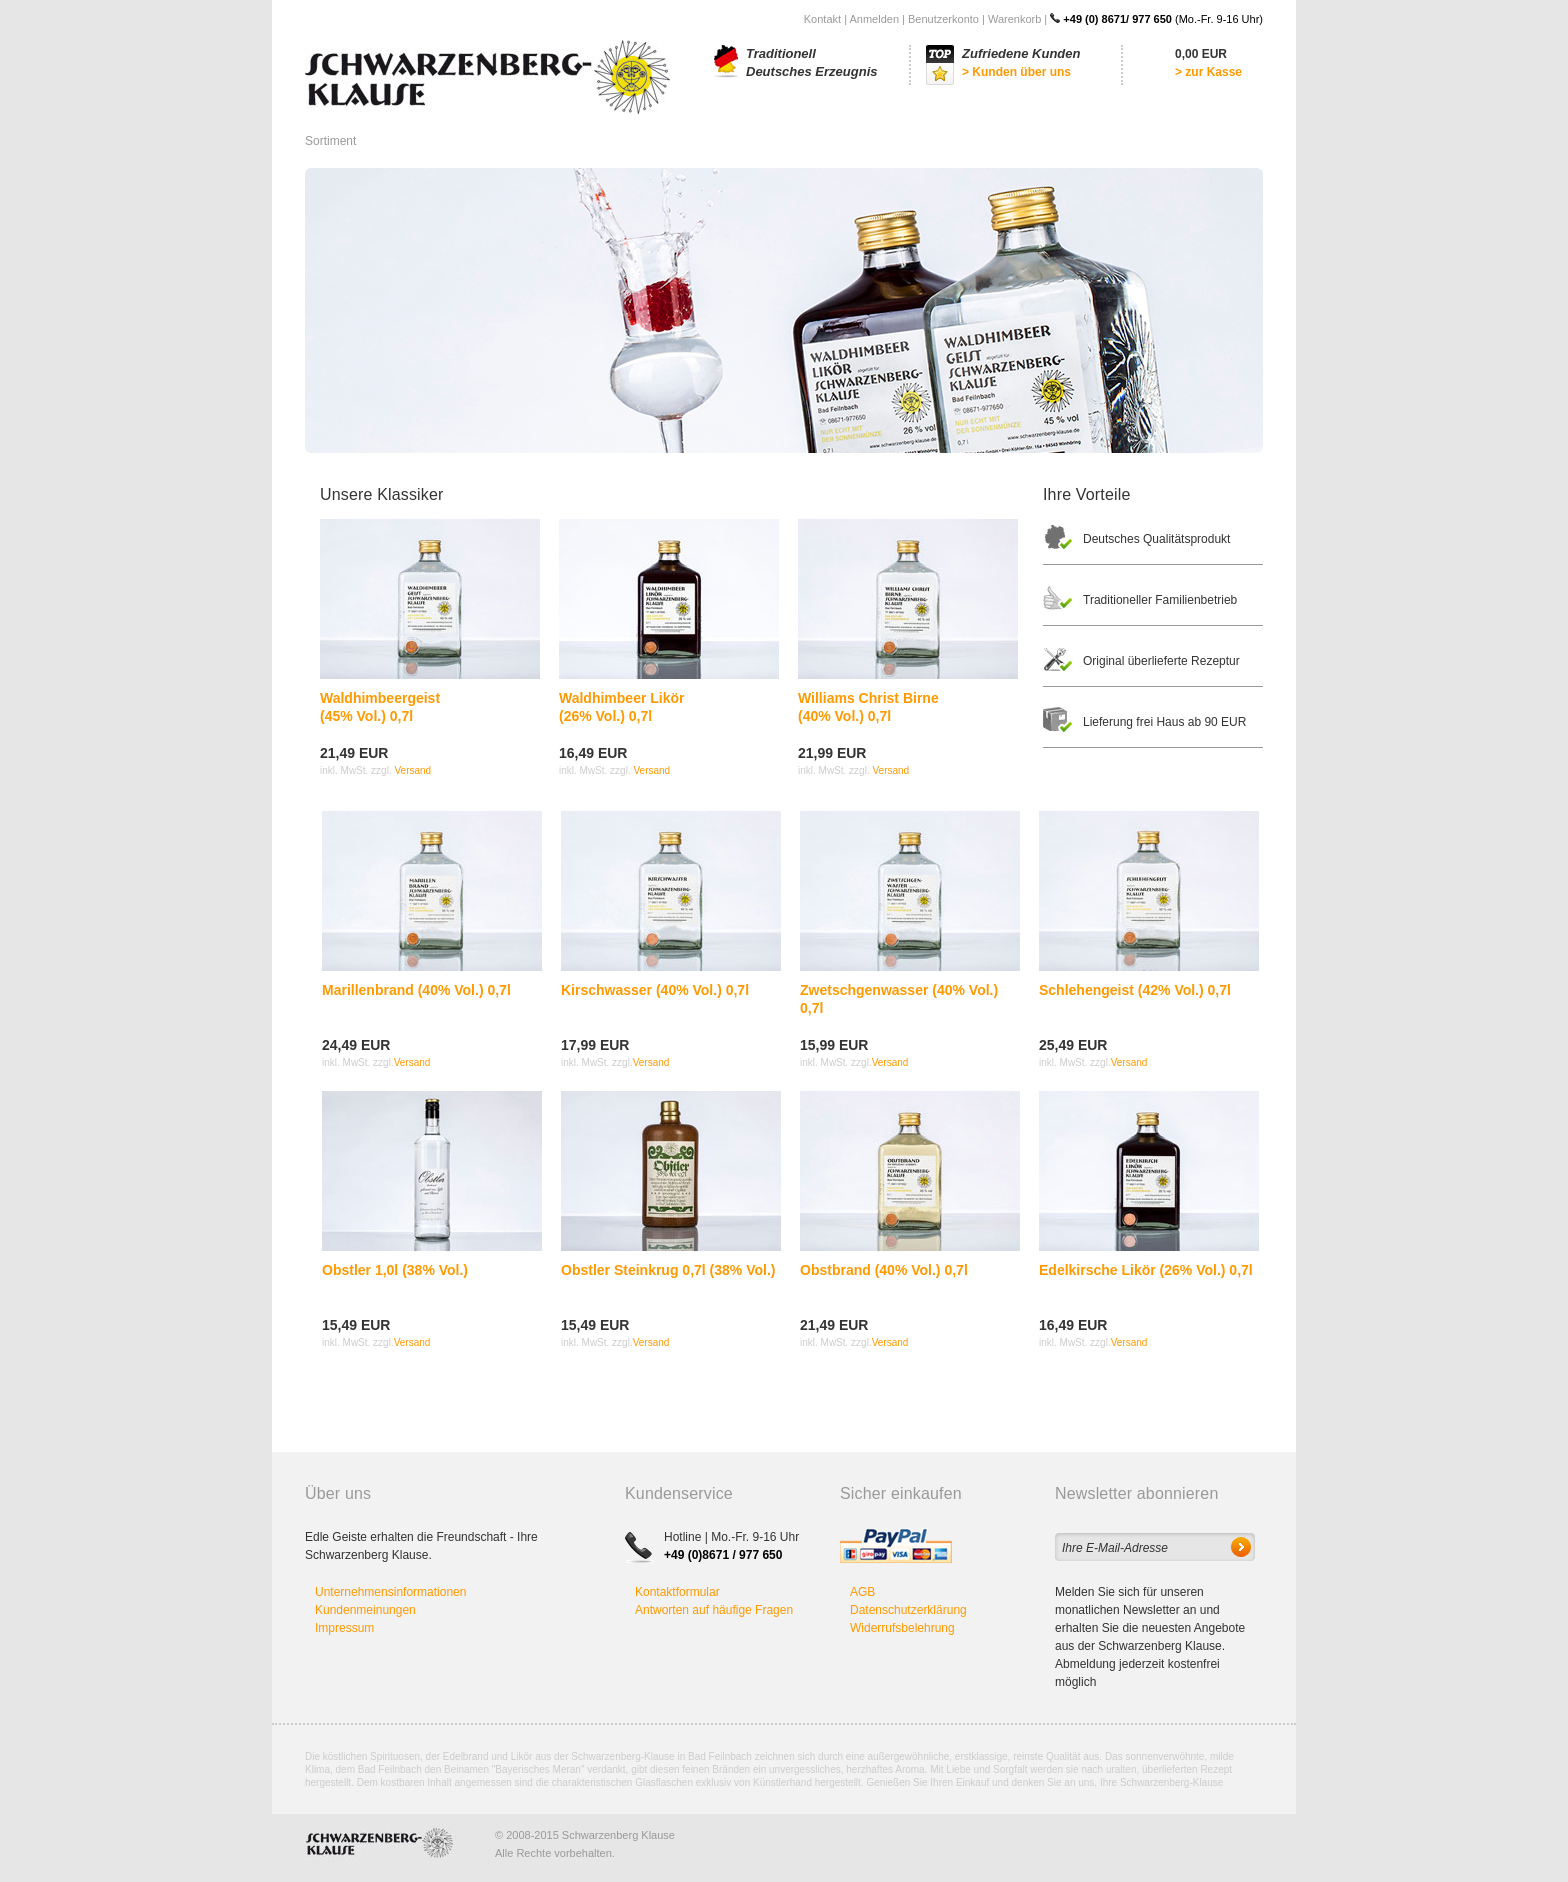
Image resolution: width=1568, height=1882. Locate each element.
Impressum (344, 1628)
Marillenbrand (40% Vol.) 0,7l (416, 990)
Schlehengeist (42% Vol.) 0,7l (1135, 990)
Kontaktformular (677, 1592)
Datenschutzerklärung (908, 1610)
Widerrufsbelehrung (902, 1628)
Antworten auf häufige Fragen (714, 1610)
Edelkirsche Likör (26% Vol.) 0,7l (1146, 1270)
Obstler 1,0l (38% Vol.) (395, 1270)
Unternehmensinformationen (390, 1592)
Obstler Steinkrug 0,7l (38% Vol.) (668, 1270)
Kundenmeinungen (365, 1610)
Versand (412, 770)
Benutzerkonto (943, 19)
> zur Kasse (1208, 72)
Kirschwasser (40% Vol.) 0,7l (655, 990)
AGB (862, 1592)
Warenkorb (1014, 19)
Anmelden (874, 19)
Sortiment (330, 141)
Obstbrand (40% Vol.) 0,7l (884, 1270)
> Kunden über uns (1016, 72)
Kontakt (822, 19)
